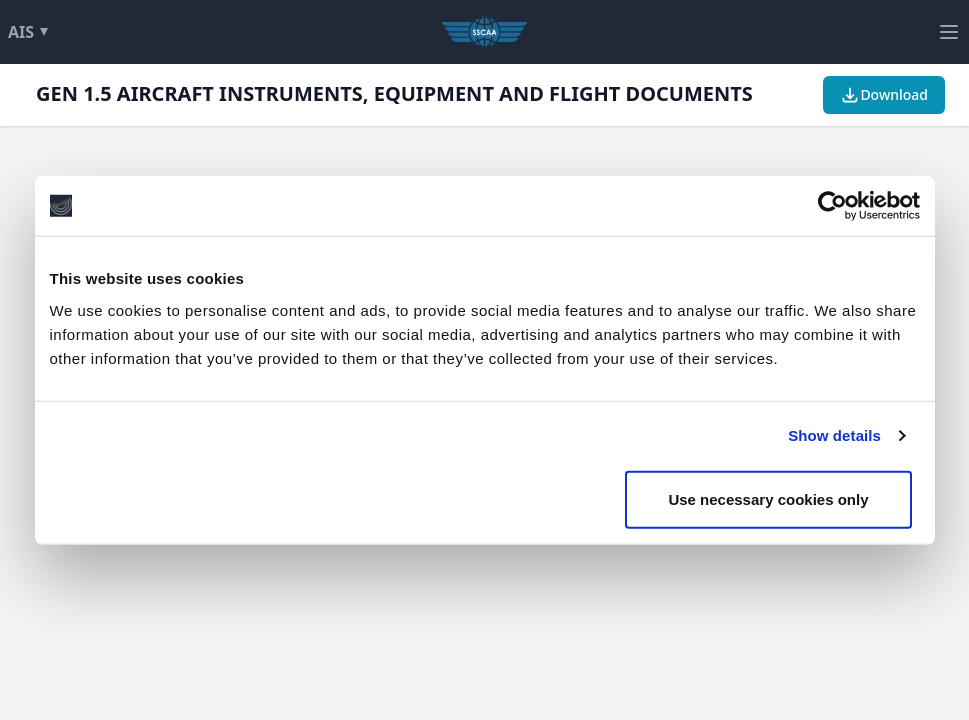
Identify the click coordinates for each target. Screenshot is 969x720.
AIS (31, 32)
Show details (834, 435)
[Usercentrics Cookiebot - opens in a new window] (832, 206)
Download (884, 95)
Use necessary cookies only (768, 498)
